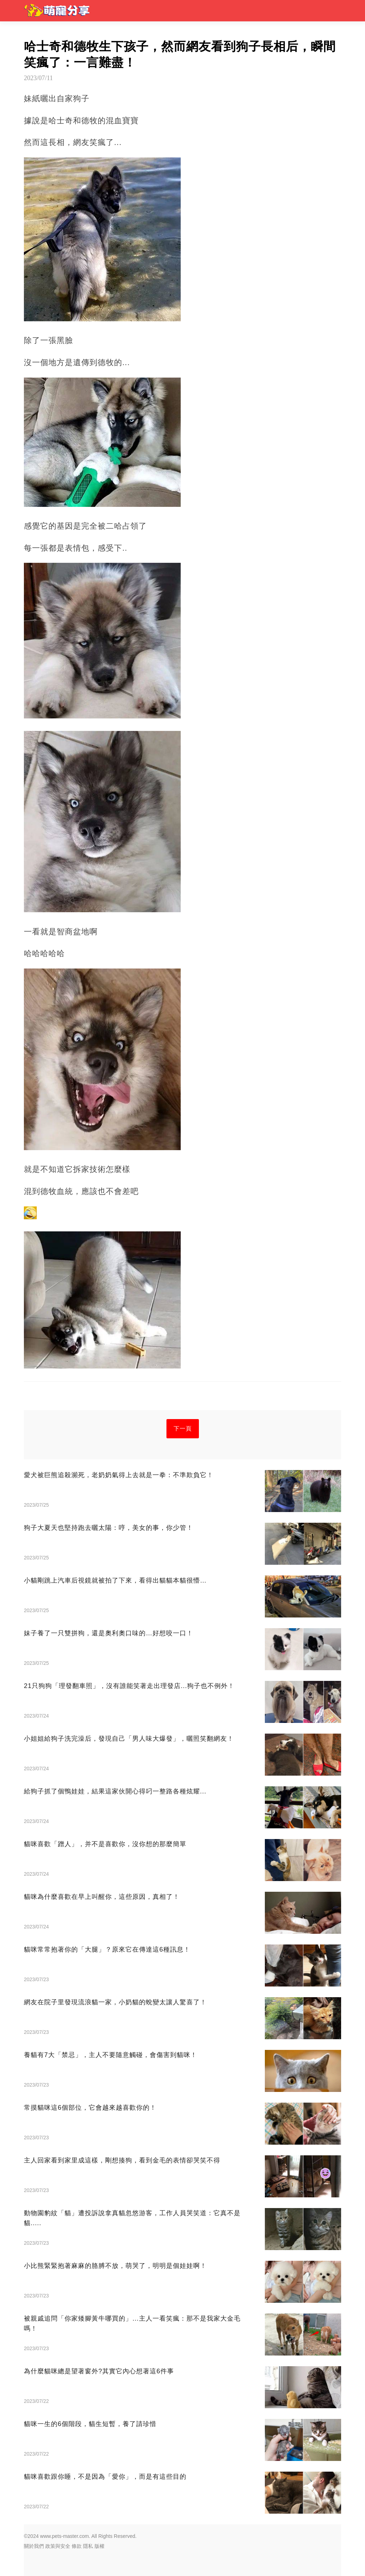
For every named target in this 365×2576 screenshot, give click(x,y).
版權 (99, 2546)
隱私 (88, 2546)
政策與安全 (57, 2546)
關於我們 (34, 2546)
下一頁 (183, 1428)
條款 (77, 2546)
